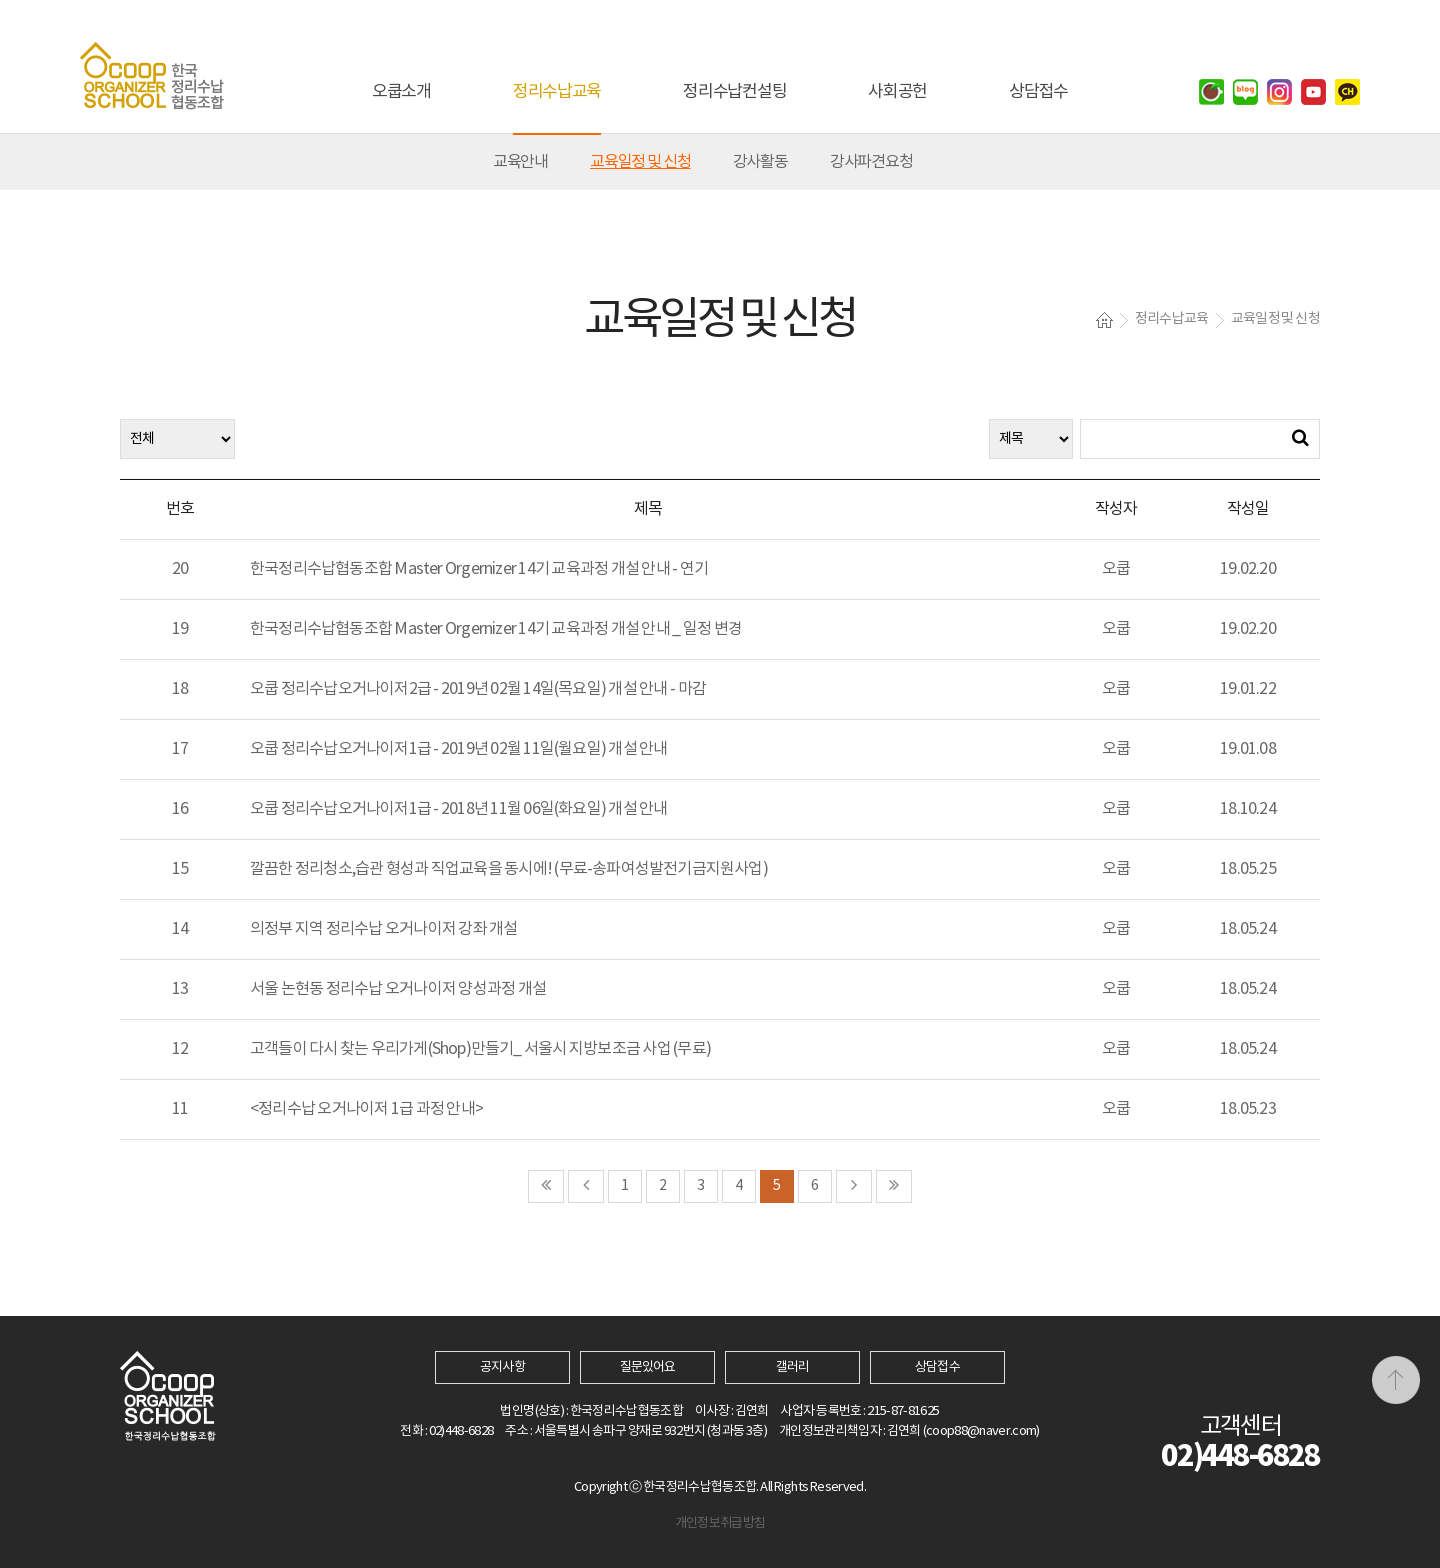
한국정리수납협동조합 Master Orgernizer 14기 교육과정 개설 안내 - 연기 (479, 569)
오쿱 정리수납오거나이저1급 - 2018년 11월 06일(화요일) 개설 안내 (459, 809)
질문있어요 (647, 1367)
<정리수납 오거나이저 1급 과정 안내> (366, 1109)
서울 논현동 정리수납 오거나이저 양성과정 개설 (398, 989)
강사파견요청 (871, 162)
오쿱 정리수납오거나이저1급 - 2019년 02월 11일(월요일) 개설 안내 (459, 749)
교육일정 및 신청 (640, 162)
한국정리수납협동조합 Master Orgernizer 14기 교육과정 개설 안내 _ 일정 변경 (496, 629)
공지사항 (502, 1367)
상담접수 (937, 1367)
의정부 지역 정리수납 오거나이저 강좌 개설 (384, 929)
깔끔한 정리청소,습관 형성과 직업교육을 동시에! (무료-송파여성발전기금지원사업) (509, 869)
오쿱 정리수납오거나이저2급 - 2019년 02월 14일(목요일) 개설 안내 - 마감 (478, 689)
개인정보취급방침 (720, 1523)
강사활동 (760, 162)
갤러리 (792, 1367)
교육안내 (520, 162)
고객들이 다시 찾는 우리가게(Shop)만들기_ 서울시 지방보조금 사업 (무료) (480, 1049)
